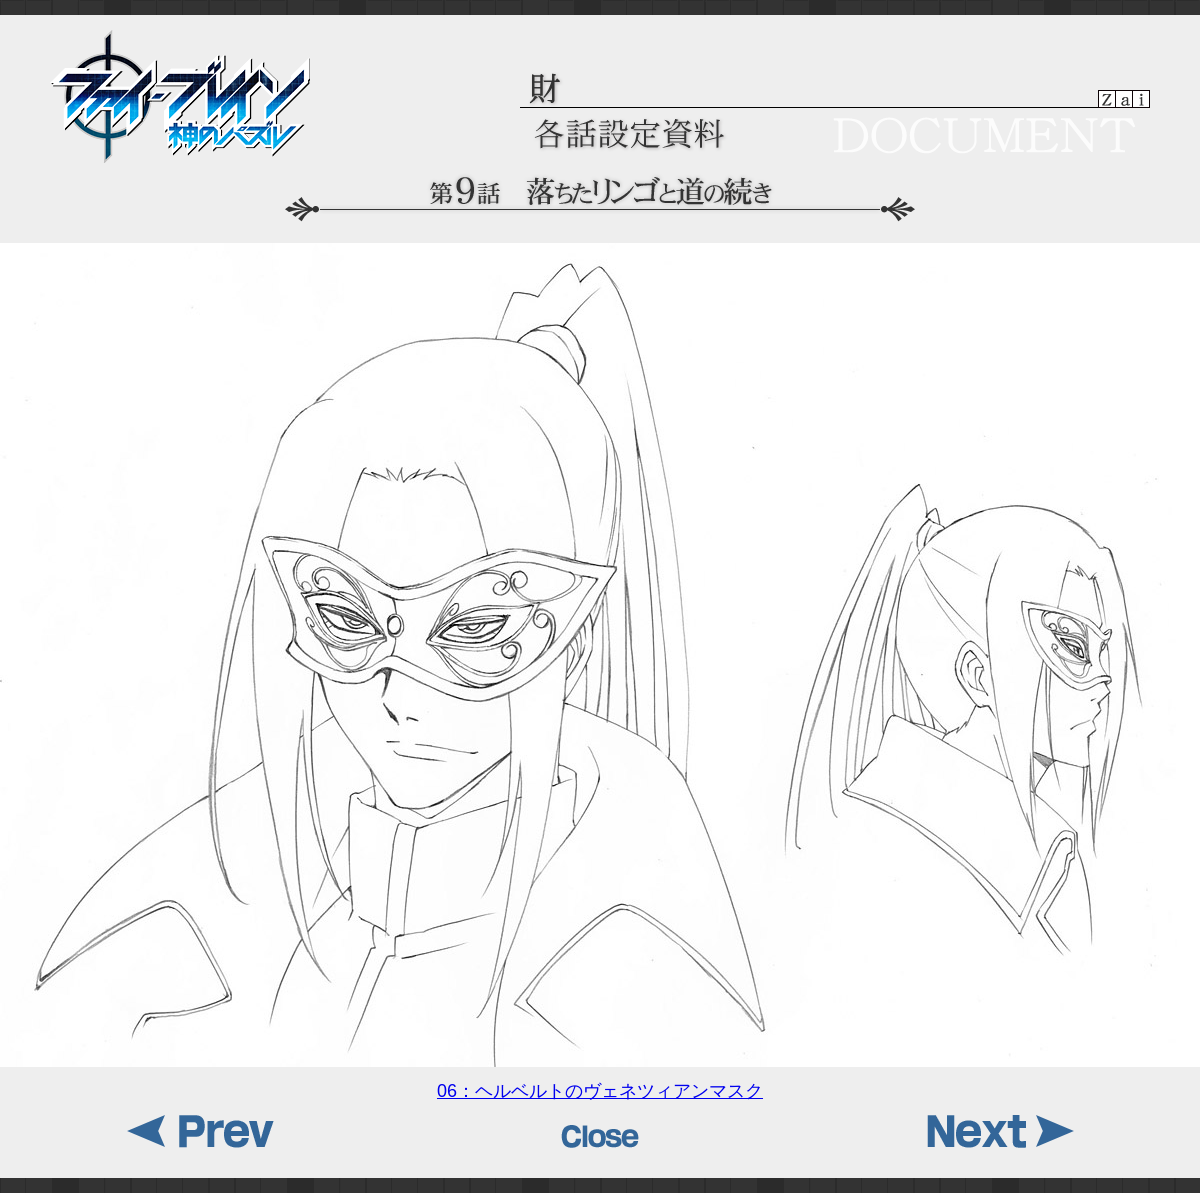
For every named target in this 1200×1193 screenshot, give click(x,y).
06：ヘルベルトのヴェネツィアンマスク (600, 1083)
